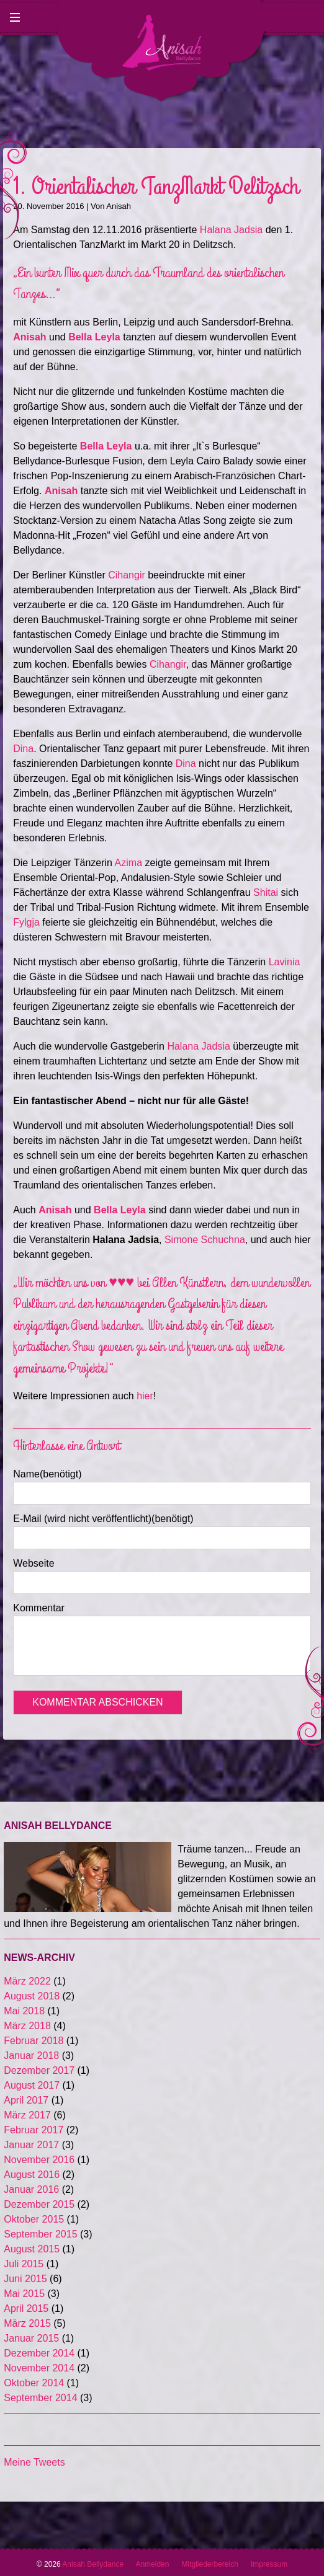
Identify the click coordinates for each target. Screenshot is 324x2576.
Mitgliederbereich (209, 2564)
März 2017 (27, 2115)
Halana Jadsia (231, 229)
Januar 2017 (31, 2145)
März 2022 (27, 1981)
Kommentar (39, 1608)
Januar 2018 (31, 2055)
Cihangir (126, 575)
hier (145, 1396)
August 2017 (32, 2085)
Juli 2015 (23, 2264)
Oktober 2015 (34, 2219)
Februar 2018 (33, 2040)
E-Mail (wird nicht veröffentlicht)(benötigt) (103, 1518)
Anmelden (152, 2564)
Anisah (118, 206)
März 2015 (27, 2323)
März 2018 (27, 2026)
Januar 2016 (31, 2189)
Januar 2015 (31, 2338)
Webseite (33, 1563)
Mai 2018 (24, 2011)
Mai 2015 (24, 2293)
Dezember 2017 (39, 2070)
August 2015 (32, 2249)
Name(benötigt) (47, 1474)
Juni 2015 (25, 2278)
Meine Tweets (34, 2462)
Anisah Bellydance (98, 2564)
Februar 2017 (33, 2130)
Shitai (265, 892)
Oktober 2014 (34, 2383)
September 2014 (40, 2397)
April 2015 (26, 2308)
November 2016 (39, 2159)
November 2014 (39, 2368)
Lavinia (284, 962)
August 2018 (32, 1996)
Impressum (269, 2564)
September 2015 (40, 2234)
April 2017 (26, 2100)
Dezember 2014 (39, 2353)
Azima (128, 862)
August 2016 (32, 2174)
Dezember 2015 (39, 2204)
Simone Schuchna (204, 1239)
